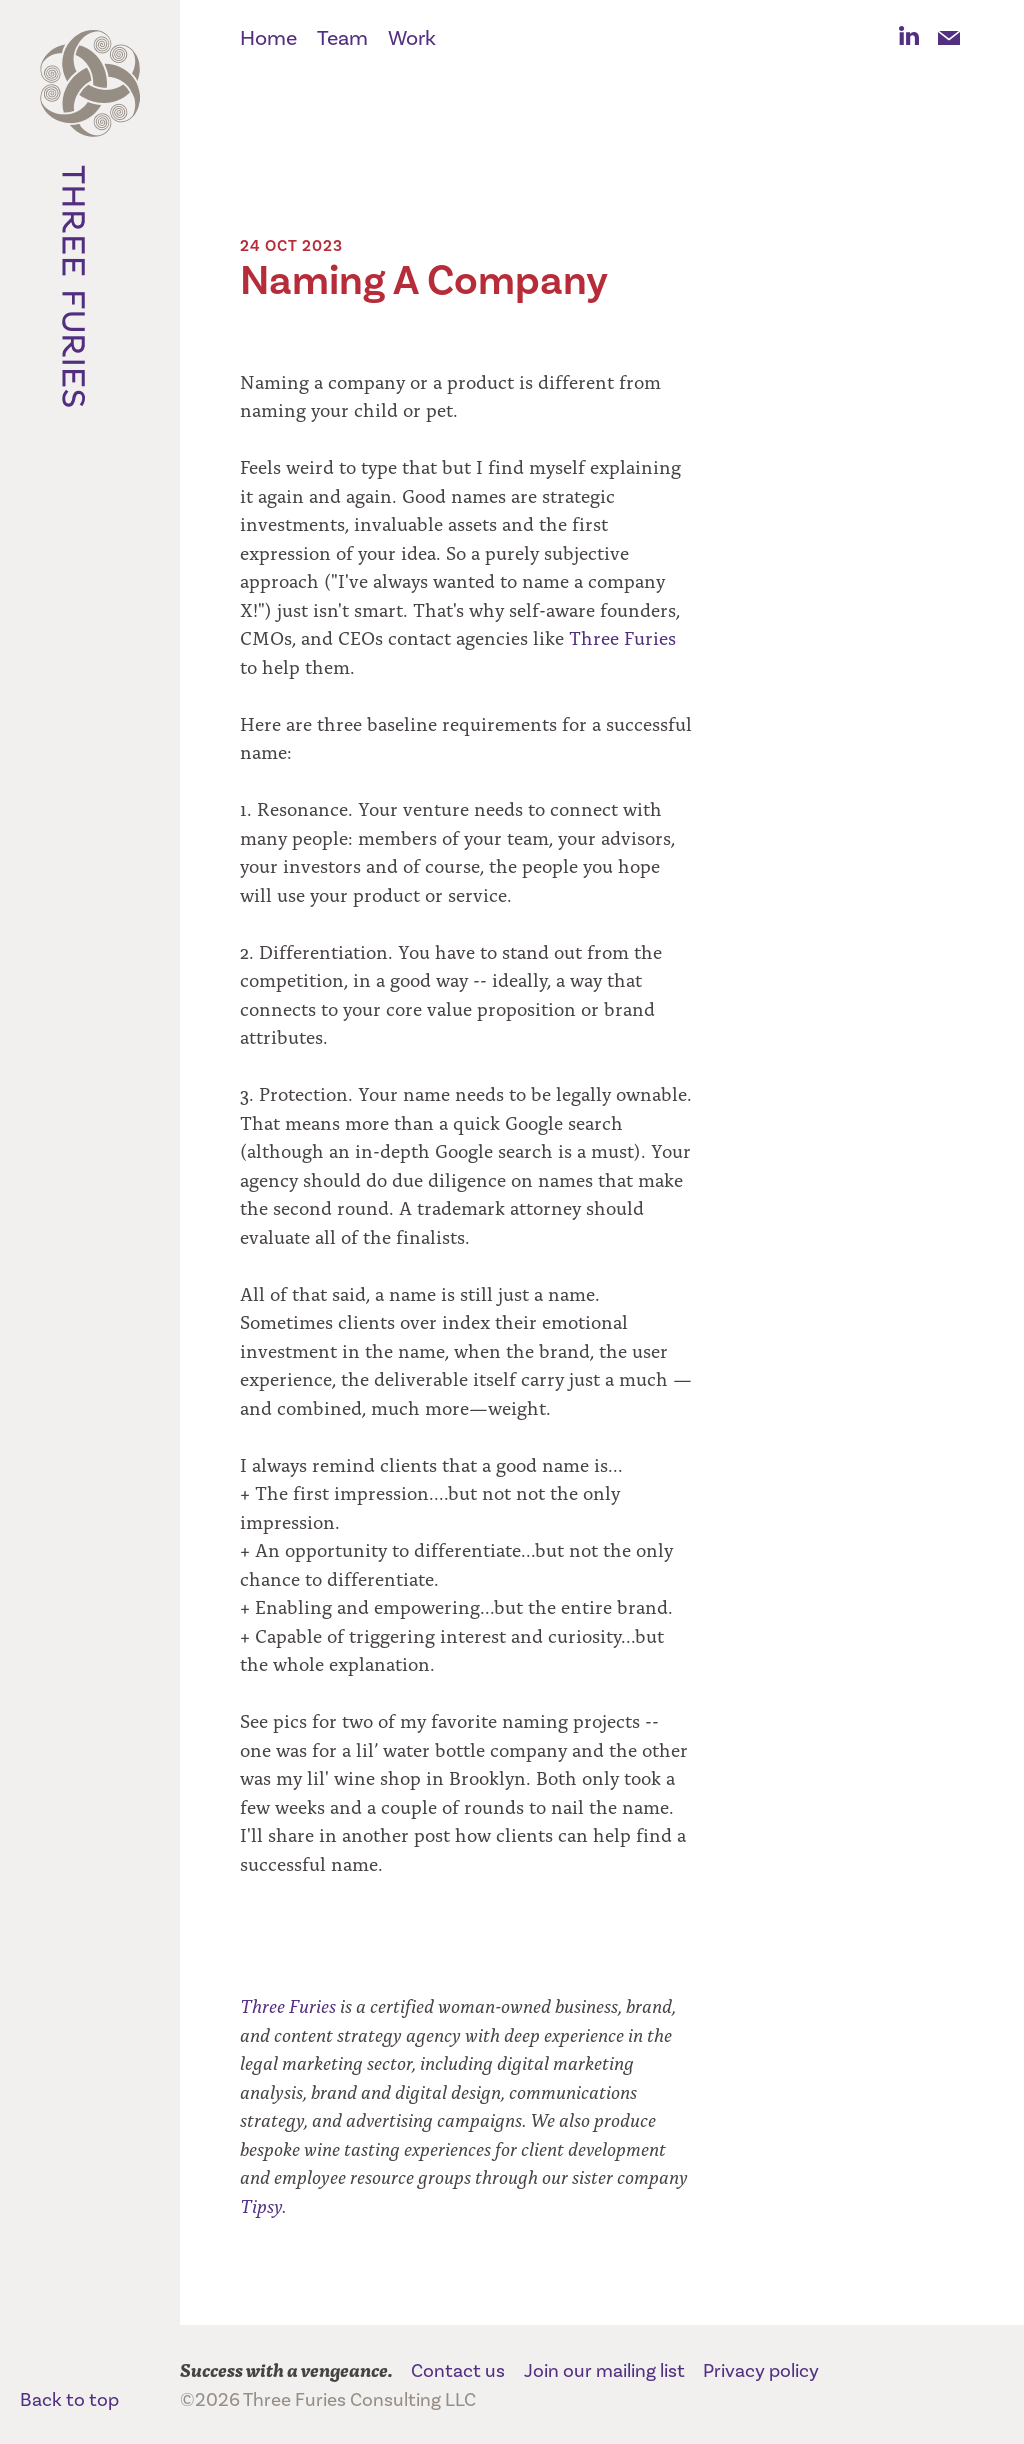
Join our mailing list (604, 2371)
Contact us (458, 2371)
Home (268, 38)
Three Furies (90, 230)
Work (412, 38)
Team (342, 38)
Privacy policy (761, 2371)
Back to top (69, 2400)
